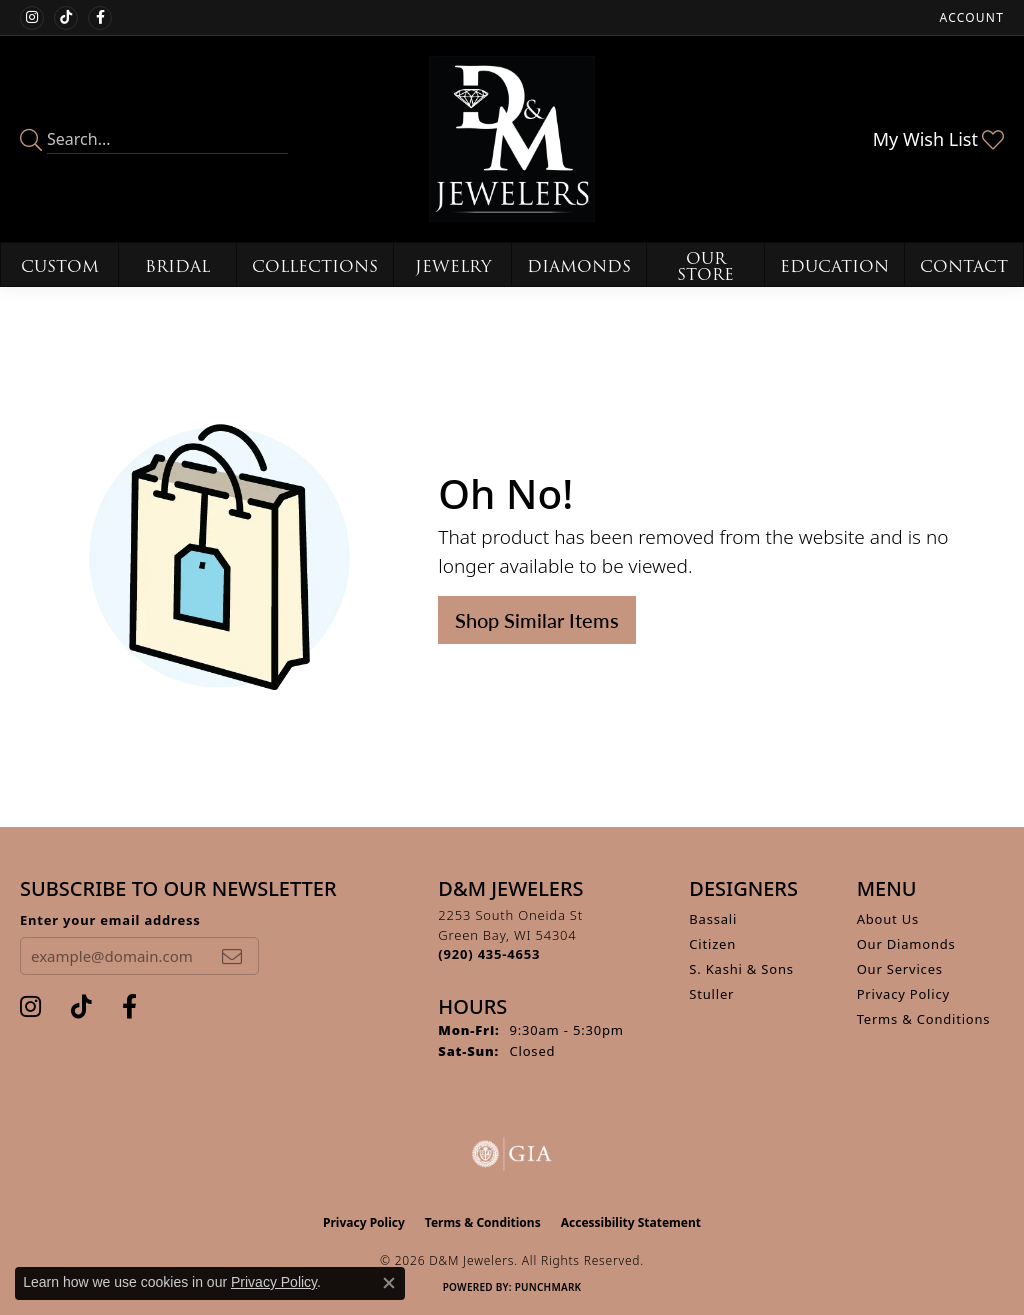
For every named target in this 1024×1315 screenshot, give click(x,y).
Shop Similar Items (537, 620)
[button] (970, 17)
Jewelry (453, 266)
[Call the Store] (489, 954)
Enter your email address (110, 920)
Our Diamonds (906, 944)
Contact (964, 266)
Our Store (705, 266)
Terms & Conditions (924, 1019)
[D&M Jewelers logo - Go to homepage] (512, 139)
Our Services (900, 969)
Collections (315, 266)
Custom (60, 266)
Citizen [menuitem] (712, 944)
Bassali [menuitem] (713, 919)
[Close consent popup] (389, 1283)
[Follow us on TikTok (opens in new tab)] (66, 18)
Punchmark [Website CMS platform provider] (548, 1287)
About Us (888, 919)
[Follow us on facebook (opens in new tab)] (100, 18)
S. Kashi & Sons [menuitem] (741, 969)
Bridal (177, 266)
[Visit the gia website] (512, 1154)
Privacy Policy (903, 994)
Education (834, 266)
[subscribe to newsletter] (232, 956)
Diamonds (579, 266)
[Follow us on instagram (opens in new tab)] (32, 18)
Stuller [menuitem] (711, 994)
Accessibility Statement (631, 1222)
